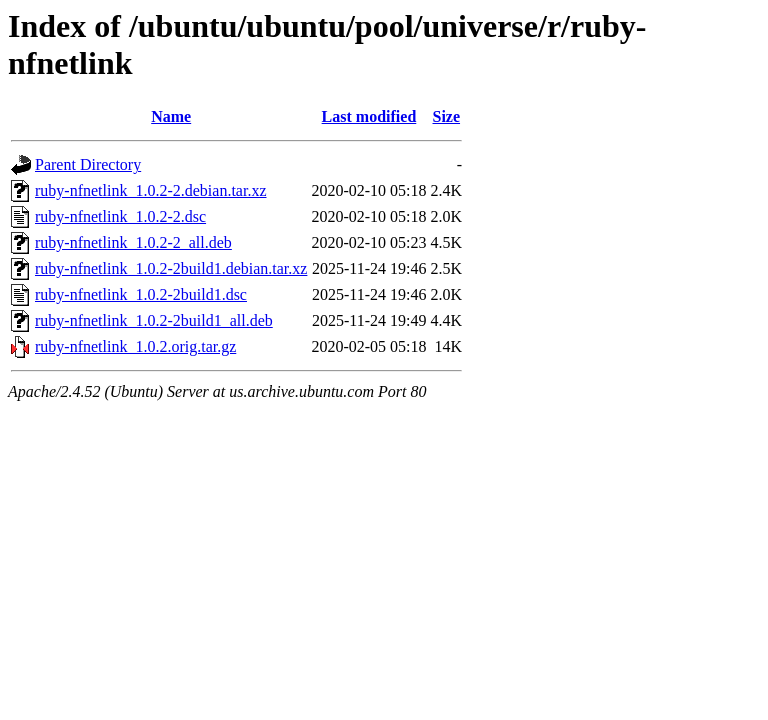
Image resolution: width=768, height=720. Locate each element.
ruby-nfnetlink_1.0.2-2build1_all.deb (154, 320)
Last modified (369, 116)
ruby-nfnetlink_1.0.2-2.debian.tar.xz (151, 190)
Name (171, 116)
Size (447, 116)
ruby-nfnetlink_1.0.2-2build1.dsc (141, 294)
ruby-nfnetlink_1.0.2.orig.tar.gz (135, 346)
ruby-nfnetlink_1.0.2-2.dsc (120, 216)
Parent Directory (88, 164)
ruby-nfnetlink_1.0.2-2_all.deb (133, 242)
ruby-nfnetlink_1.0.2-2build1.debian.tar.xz (171, 268)
